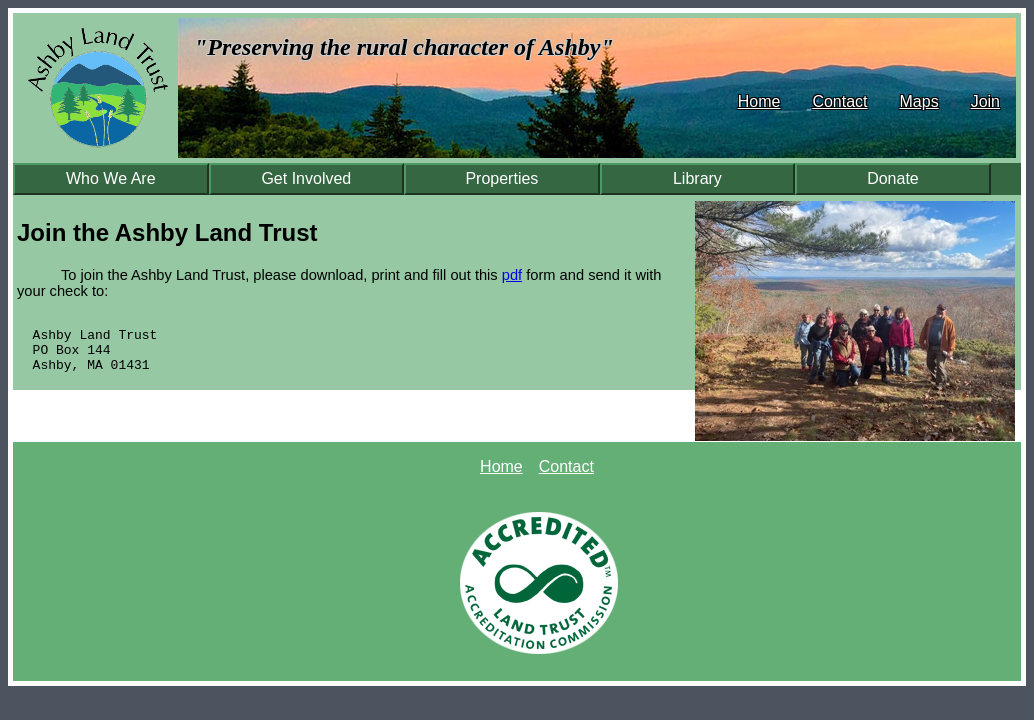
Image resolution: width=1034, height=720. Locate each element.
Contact (839, 101)
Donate (893, 178)
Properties (501, 178)
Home (759, 101)
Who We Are (111, 178)
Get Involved (306, 178)
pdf (512, 275)
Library (697, 178)
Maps (919, 101)
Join (985, 101)
